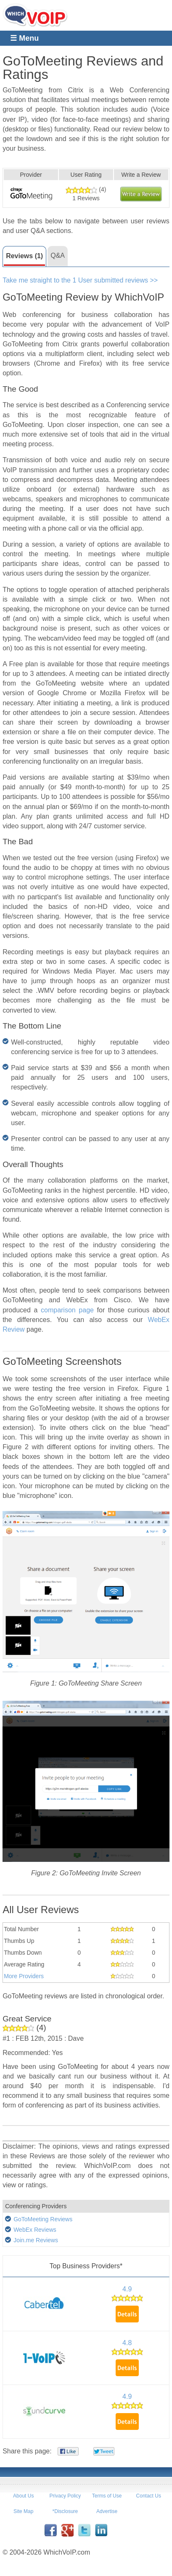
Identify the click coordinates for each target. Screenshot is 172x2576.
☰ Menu (24, 38)
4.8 (127, 2342)
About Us (23, 2496)
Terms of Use (107, 2496)
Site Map (23, 2511)
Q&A (57, 255)
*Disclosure (65, 2511)
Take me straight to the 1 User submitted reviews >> (80, 280)
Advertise (106, 2511)
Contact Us (148, 2496)
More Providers (24, 1976)
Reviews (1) (24, 255)
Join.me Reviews (35, 2240)
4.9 (127, 2289)
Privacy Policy (65, 2496)
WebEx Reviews (34, 2229)
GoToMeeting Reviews (42, 2219)
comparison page (67, 1310)
